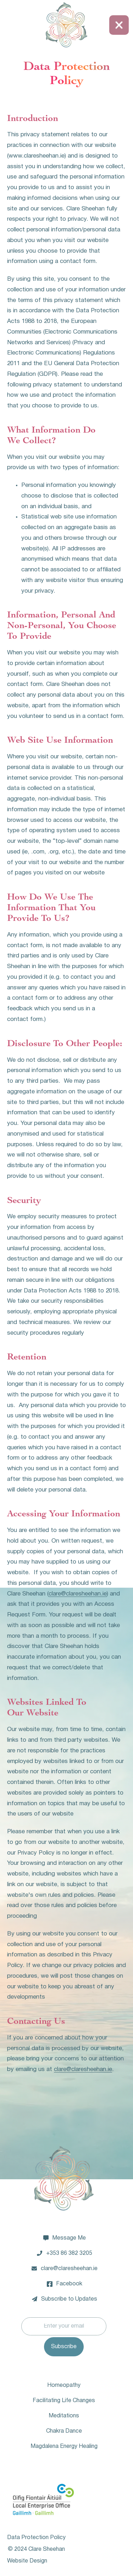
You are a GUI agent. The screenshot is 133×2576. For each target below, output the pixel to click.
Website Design (27, 2561)
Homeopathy (64, 2385)
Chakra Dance (64, 2431)
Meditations (64, 2415)
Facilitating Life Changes (64, 2400)
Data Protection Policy (36, 2537)
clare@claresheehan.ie (78, 1594)
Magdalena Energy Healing (64, 2446)
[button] (119, 25)
